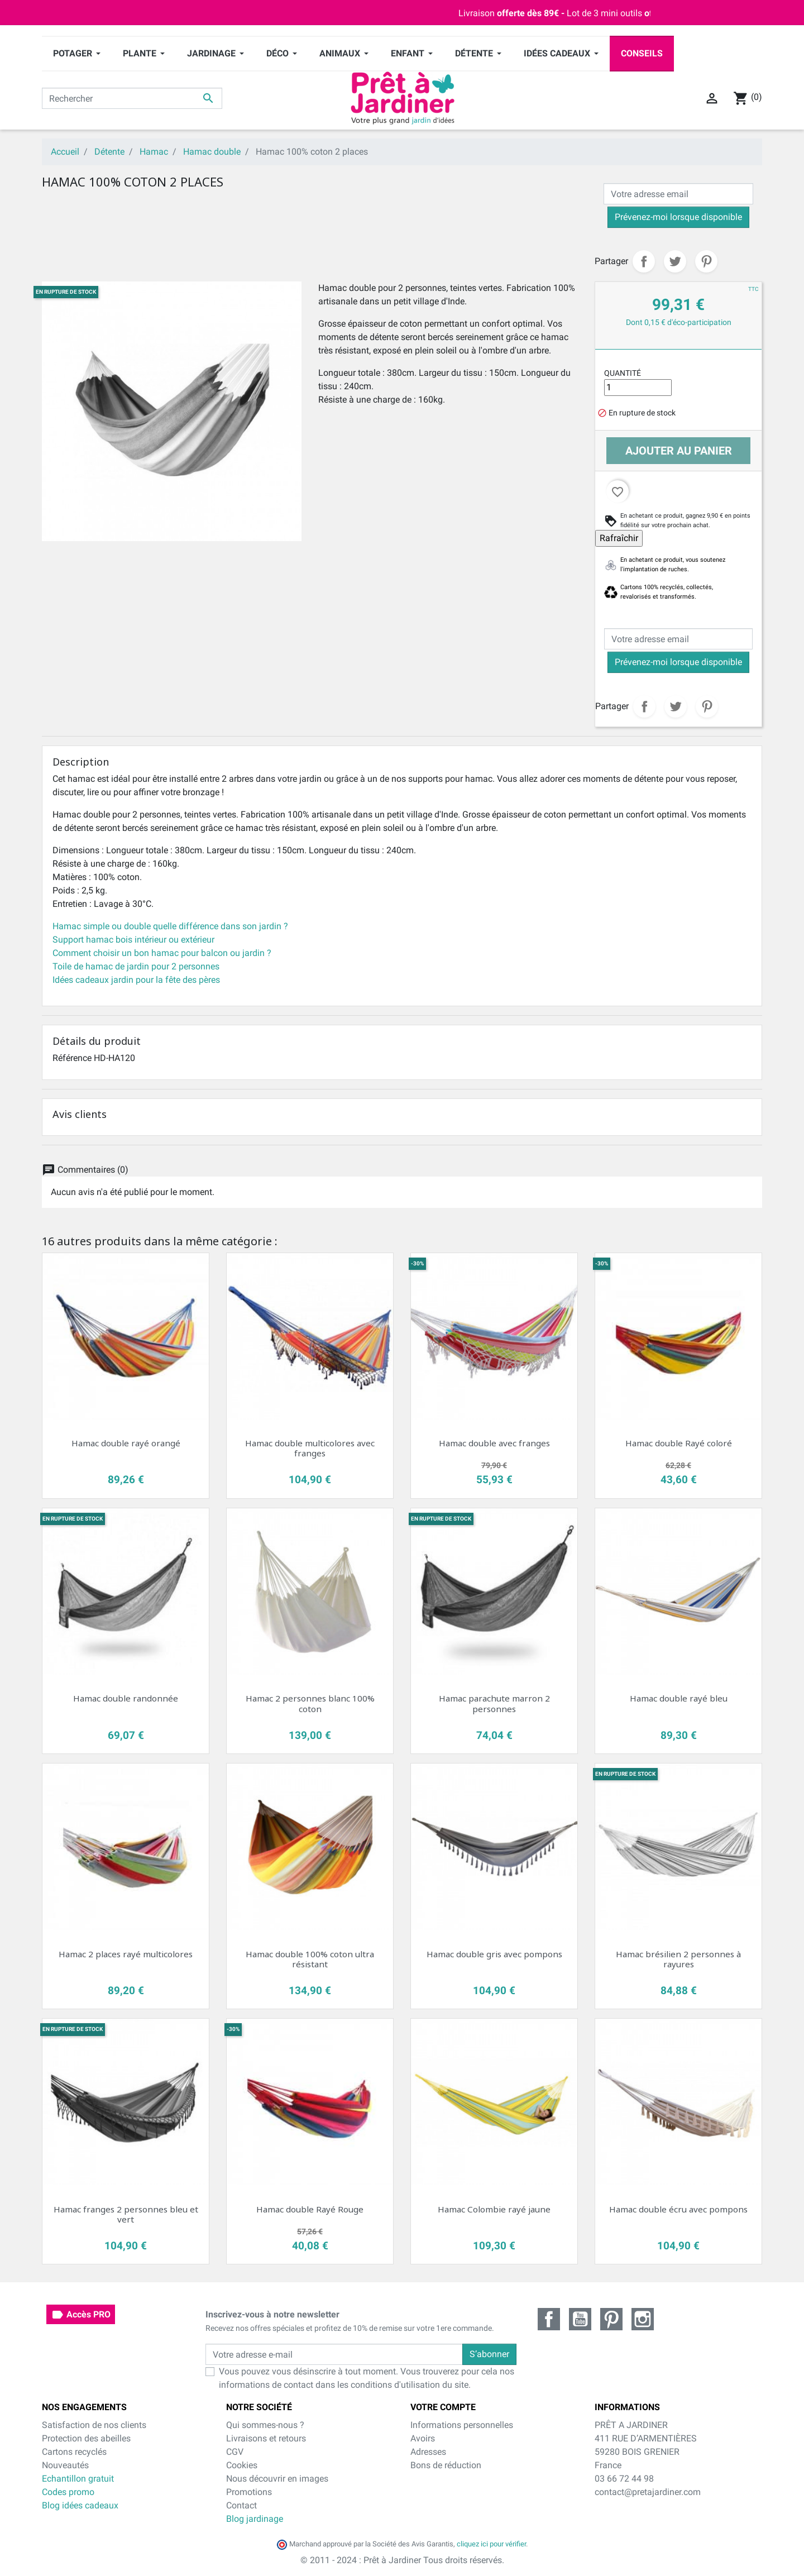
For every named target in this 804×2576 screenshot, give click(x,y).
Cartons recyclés (74, 2451)
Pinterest (706, 261)
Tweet (675, 261)
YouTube (580, 2319)
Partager (644, 261)
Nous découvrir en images (277, 2478)
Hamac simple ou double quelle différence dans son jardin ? (170, 926)
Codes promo (68, 2492)
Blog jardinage (254, 2518)
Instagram (642, 2319)
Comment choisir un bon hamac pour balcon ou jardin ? (161, 953)
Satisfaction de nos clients (94, 2425)
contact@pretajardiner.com (648, 2492)
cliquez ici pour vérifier (491, 2544)
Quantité (622, 373)
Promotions (249, 2492)
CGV (234, 2451)
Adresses (428, 2451)
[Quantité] (638, 387)
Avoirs (422, 2438)
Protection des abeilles (86, 2438)
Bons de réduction (445, 2465)
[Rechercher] (132, 98)
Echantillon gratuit (78, 2478)
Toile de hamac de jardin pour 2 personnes (135, 966)
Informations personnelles (461, 2425)
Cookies (241, 2465)
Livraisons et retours (266, 2438)
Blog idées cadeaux (80, 2505)
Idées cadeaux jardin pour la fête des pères (136, 979)
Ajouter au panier (678, 450)
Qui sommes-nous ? (265, 2425)
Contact (241, 2505)
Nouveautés (65, 2465)
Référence (72, 1058)
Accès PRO (81, 2314)
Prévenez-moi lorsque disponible (678, 217)
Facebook (549, 2319)
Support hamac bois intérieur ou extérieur (133, 939)
